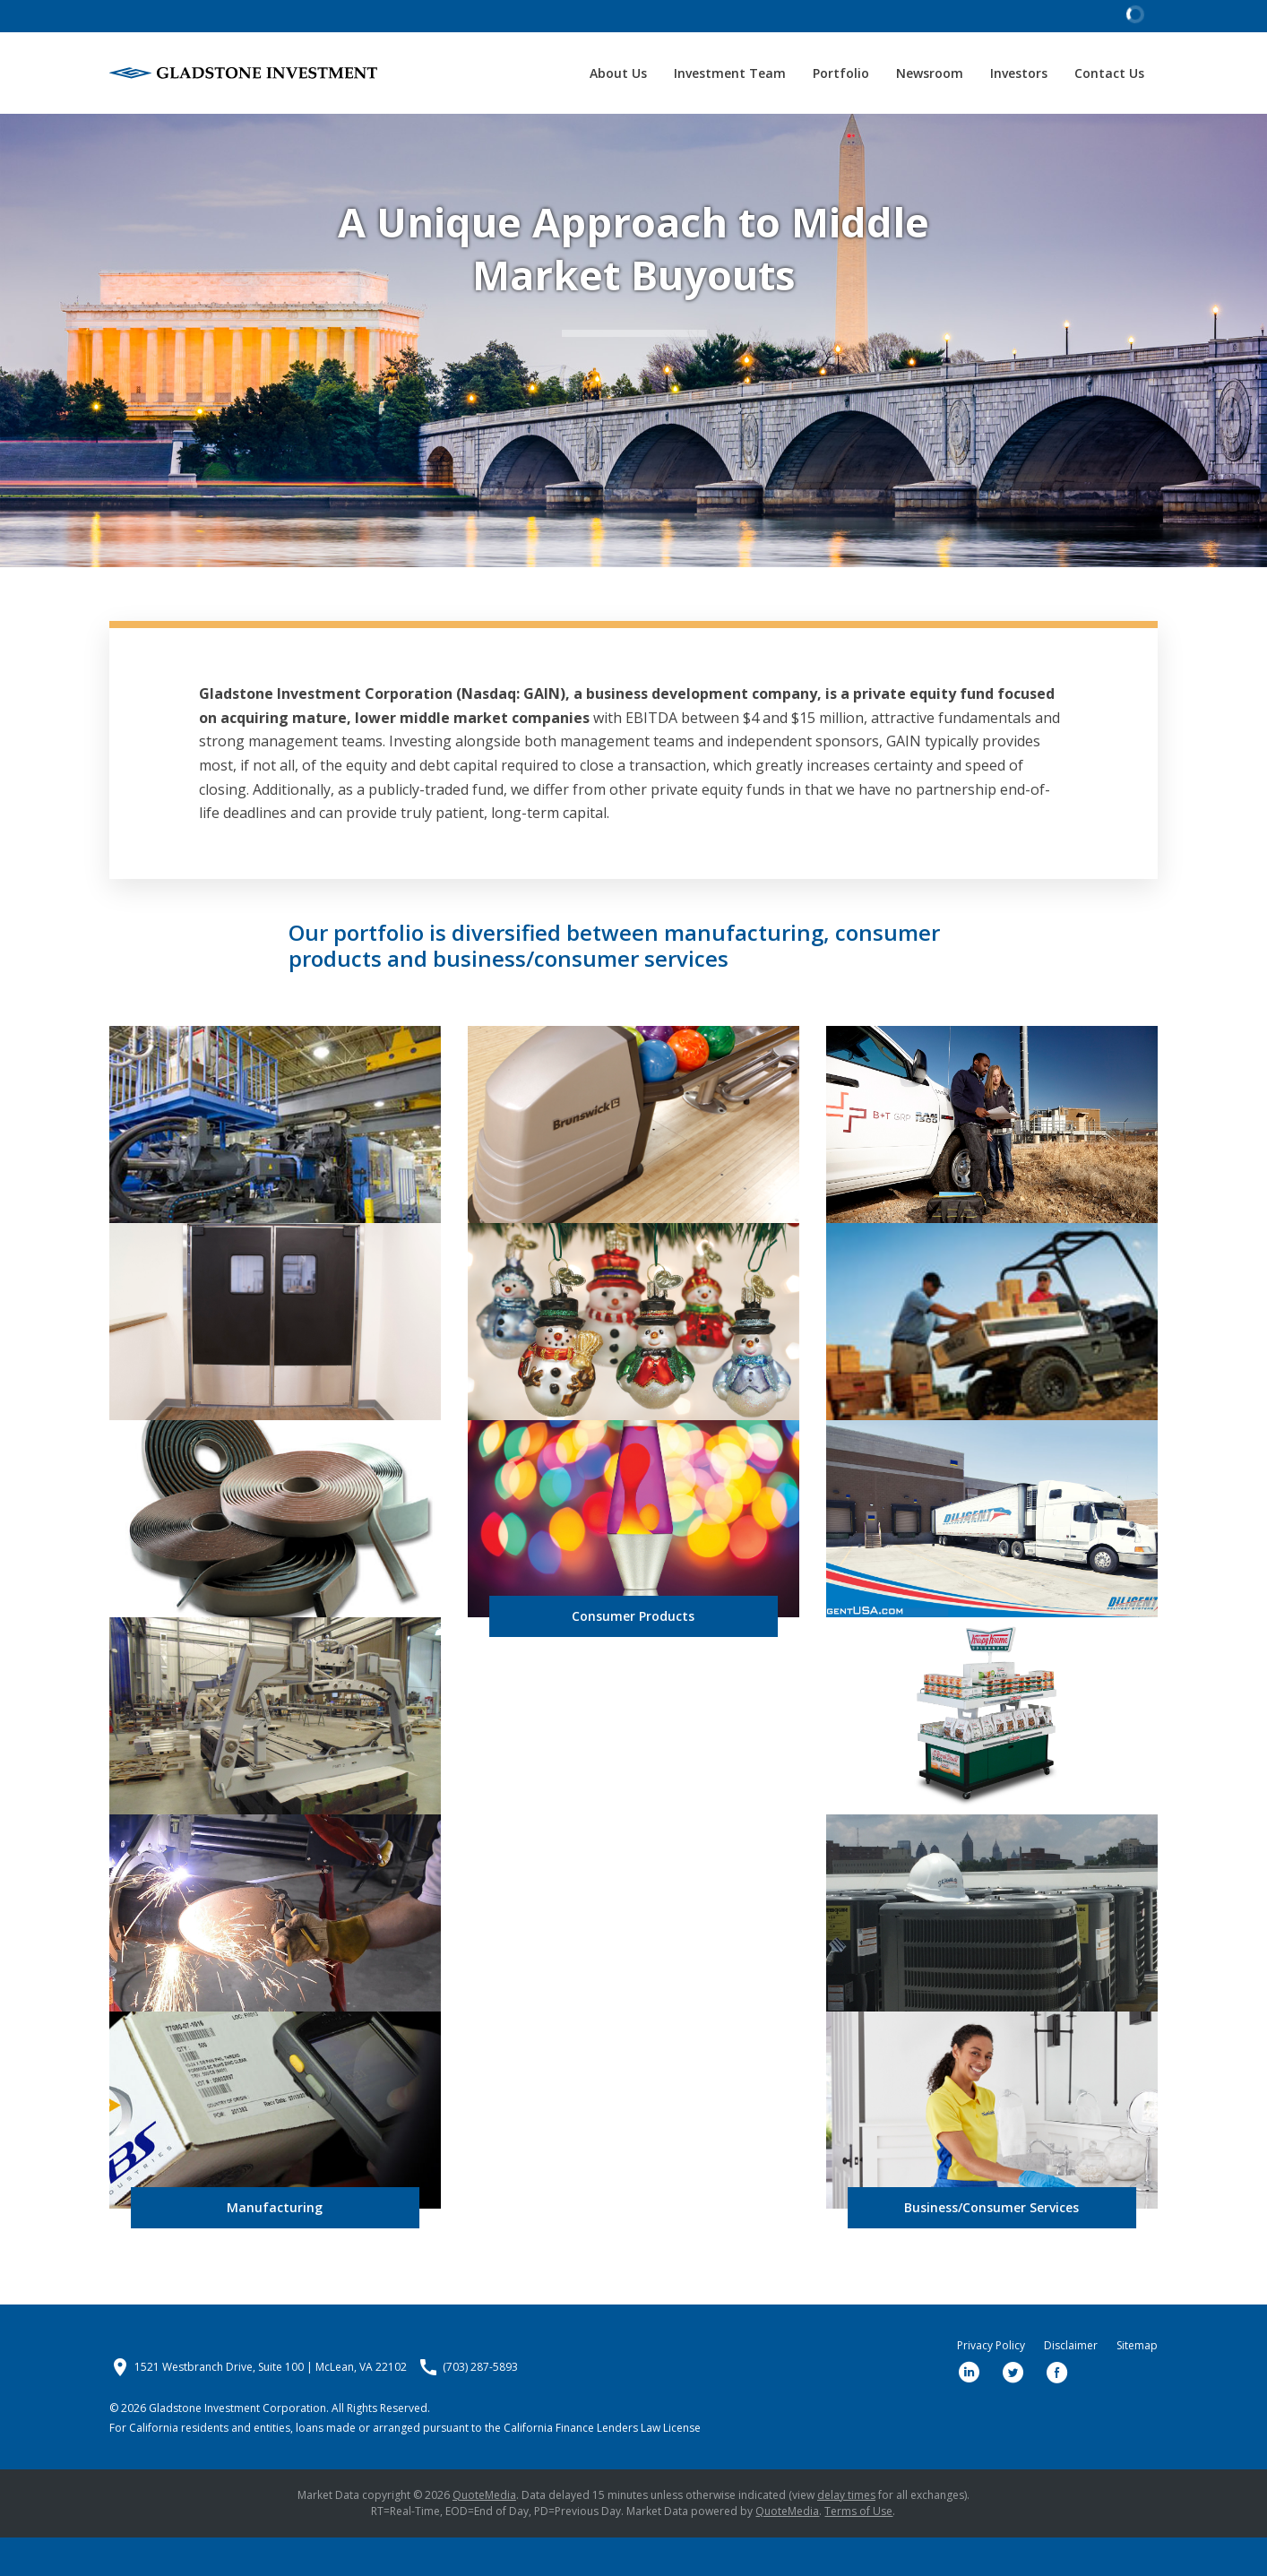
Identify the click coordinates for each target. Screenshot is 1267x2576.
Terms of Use (858, 2549)
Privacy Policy (991, 2384)
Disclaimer (1071, 2384)
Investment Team (730, 73)
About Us (618, 73)
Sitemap (1137, 2384)
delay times (846, 2533)
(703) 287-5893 (480, 2405)
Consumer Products (633, 1654)
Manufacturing (275, 2245)
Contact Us (1109, 73)
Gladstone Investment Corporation (237, 2446)
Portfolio (841, 73)
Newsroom (929, 73)
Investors (1018, 73)
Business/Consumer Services (991, 2245)
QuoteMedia (484, 2533)
